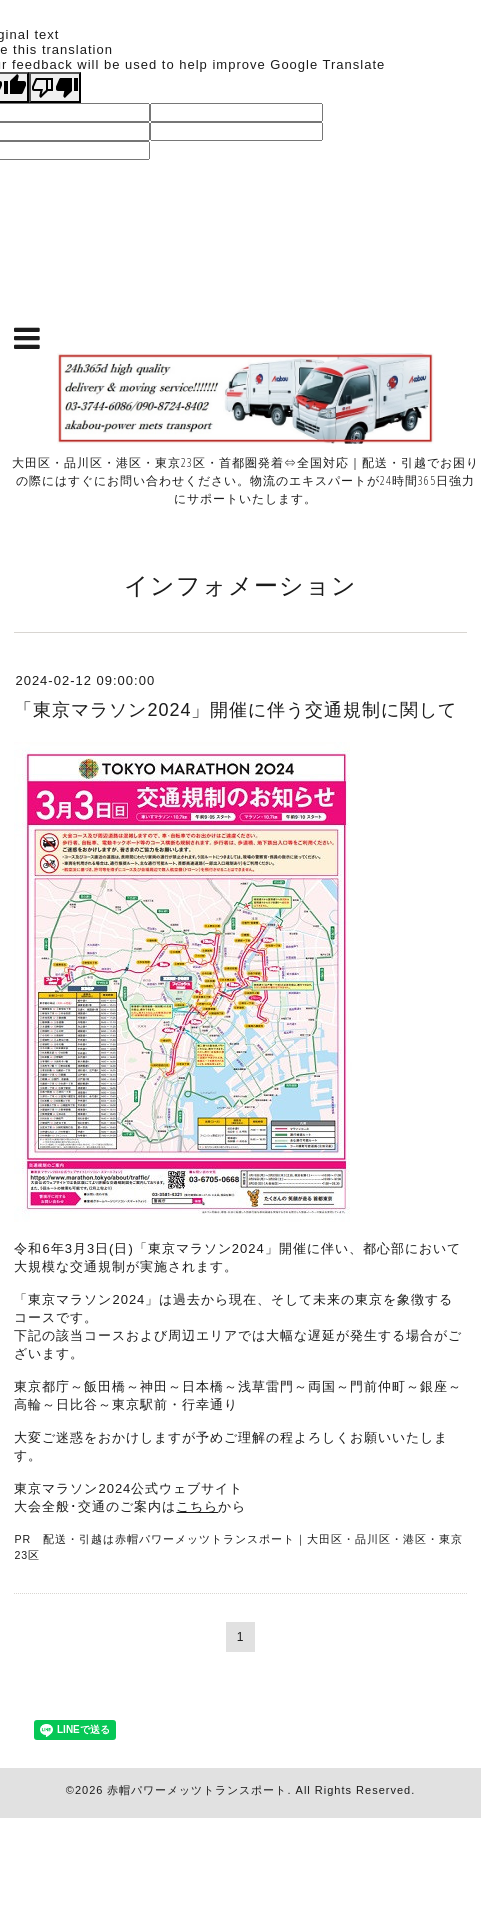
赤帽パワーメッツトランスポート (197, 1790)
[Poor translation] (55, 87)
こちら (197, 1506)
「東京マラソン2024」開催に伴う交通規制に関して (235, 710)
